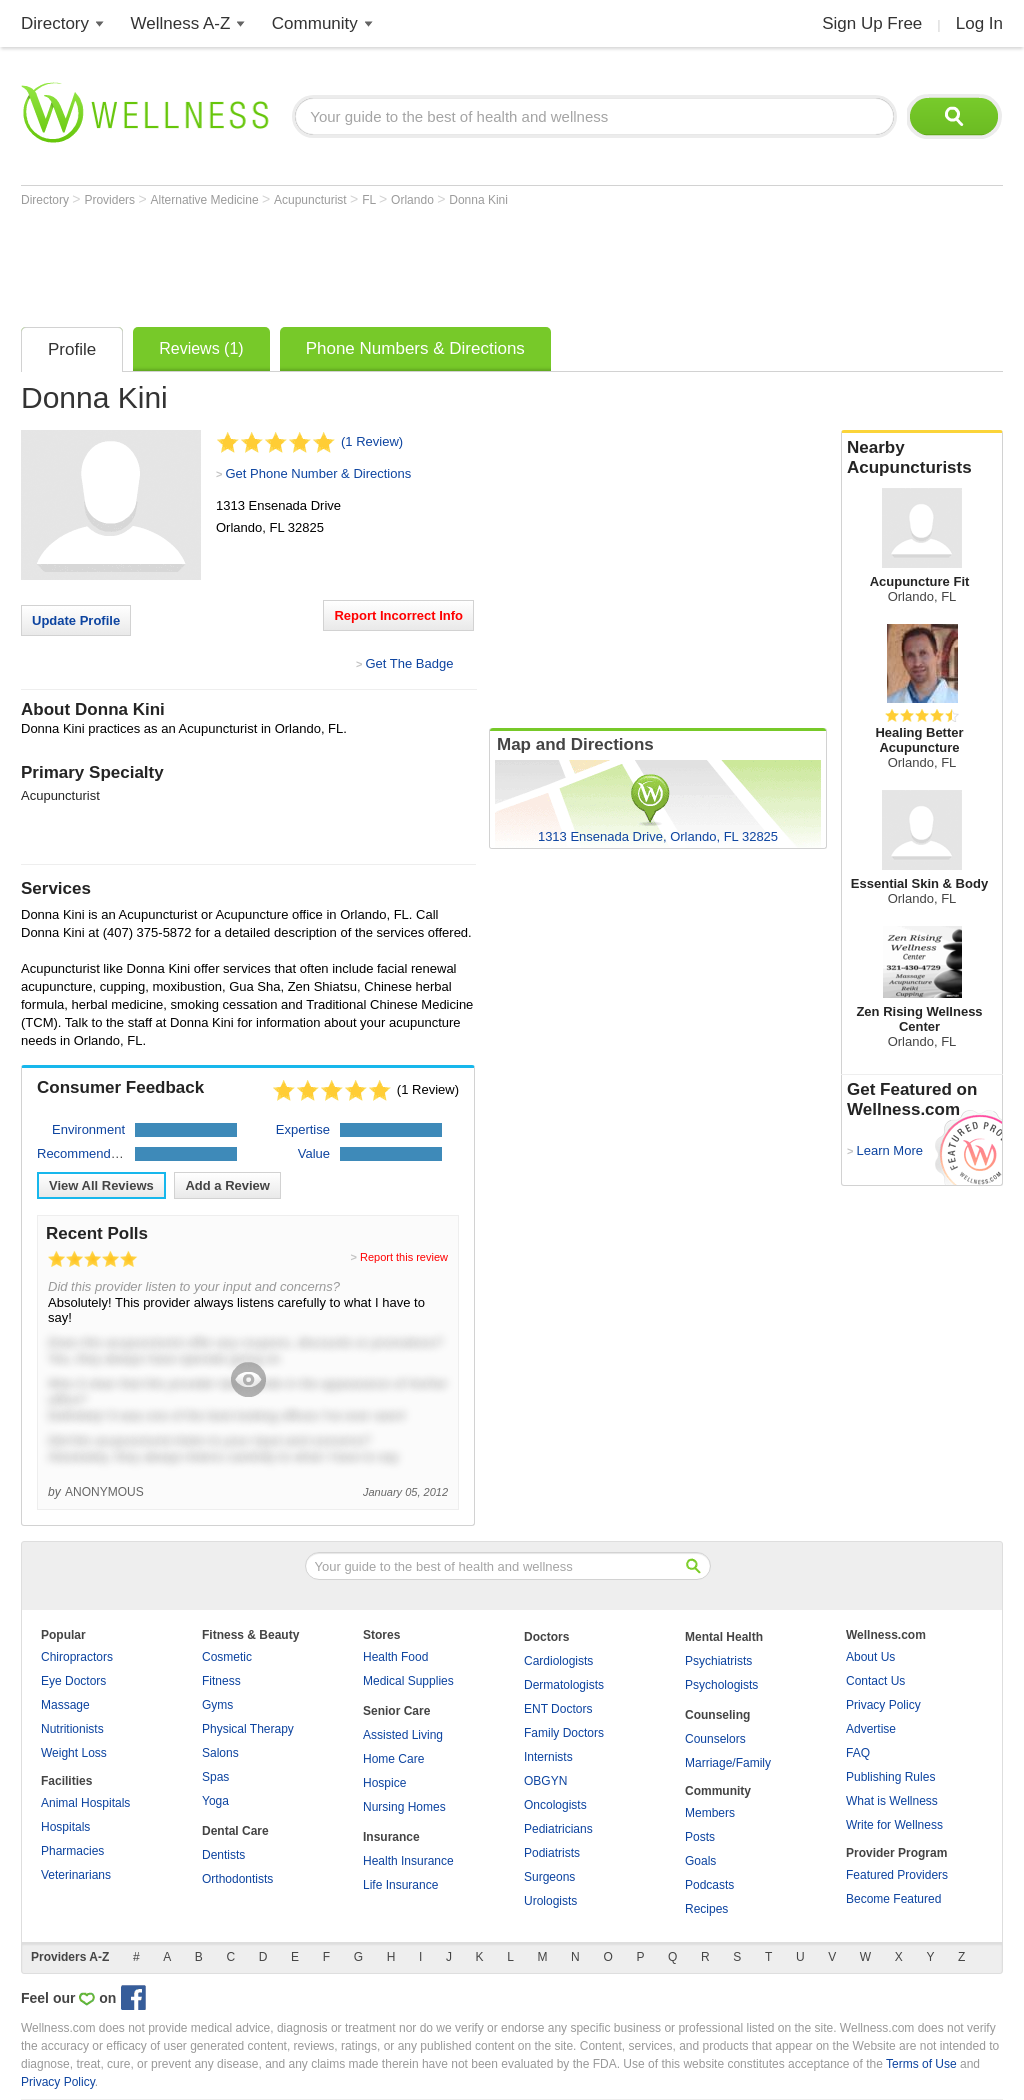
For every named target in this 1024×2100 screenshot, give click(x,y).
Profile (72, 349)
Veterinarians (76, 1875)
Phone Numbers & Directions (415, 348)
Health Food (395, 1657)
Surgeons (549, 1877)
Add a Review (227, 1185)
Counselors (715, 1739)
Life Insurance (400, 1885)
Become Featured (893, 1899)
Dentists (223, 1855)
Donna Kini (478, 200)
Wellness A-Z (181, 23)
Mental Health (724, 1637)
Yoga (215, 1801)
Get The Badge (409, 663)
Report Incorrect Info (398, 615)
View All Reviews (101, 1185)
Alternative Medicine (206, 200)
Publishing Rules (890, 1777)
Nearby (922, 458)
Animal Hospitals (85, 1803)
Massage (65, 1705)
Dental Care (235, 1831)
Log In (979, 23)
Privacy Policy (883, 1705)
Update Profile (76, 620)
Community (315, 23)
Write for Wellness (894, 1825)
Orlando (414, 200)
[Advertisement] (385, 262)
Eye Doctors (73, 1681)
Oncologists (555, 1805)
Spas (215, 1777)
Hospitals (65, 1827)
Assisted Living (403, 1735)
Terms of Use (921, 2064)
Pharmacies (72, 1851)
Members (710, 1813)
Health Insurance (408, 1861)
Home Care (393, 1759)
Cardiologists (558, 1661)
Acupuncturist (312, 200)
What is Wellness (892, 1801)
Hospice (384, 1783)
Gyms (217, 1705)
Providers (111, 200)
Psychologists (721, 1685)
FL (370, 200)
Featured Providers (897, 1875)
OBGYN (545, 1781)
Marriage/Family (728, 1763)
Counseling (717, 1715)
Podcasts (709, 1885)
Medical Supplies (408, 1681)
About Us (870, 1657)
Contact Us (875, 1681)
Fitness (221, 1681)
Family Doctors (564, 1733)
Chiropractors (77, 1657)
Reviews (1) (201, 348)
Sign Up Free (872, 23)
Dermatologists (564, 1685)
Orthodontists (237, 1879)
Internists (548, 1757)
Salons (220, 1753)
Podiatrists (552, 1853)
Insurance (391, 1837)
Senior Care (396, 1711)
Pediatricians (558, 1829)
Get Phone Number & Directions (318, 473)
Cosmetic (227, 1657)
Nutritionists (72, 1729)
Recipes (706, 1909)
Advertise (871, 1729)
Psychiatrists (718, 1661)
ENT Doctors (558, 1709)
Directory (55, 23)
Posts (700, 1837)
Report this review (404, 1257)
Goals (700, 1861)
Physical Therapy (248, 1729)
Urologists (550, 1901)
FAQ (858, 1753)
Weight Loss (74, 1753)
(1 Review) (372, 441)
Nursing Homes (404, 1807)
